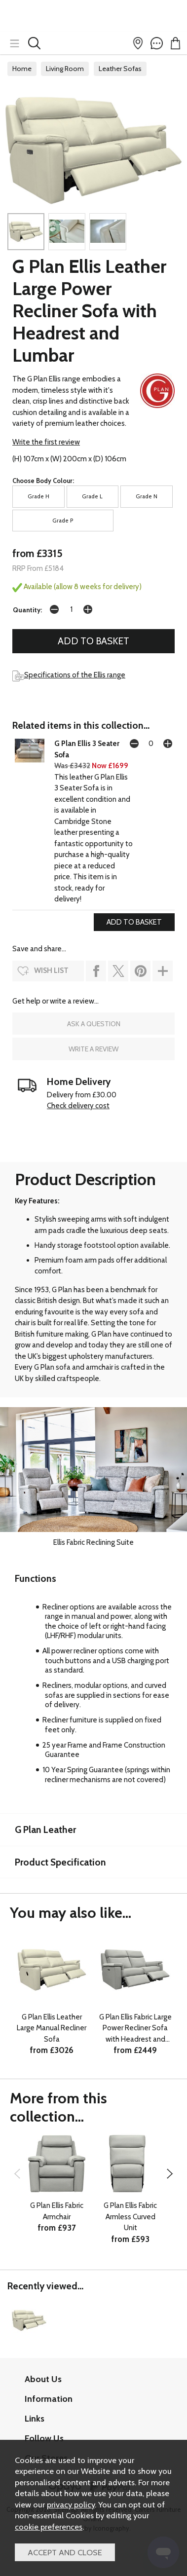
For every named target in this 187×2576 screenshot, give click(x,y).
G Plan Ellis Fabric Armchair (56, 2211)
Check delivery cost (78, 1105)
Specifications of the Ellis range (68, 675)
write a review (93, 1049)
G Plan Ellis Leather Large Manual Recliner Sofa (51, 2028)
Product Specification (60, 1862)
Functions (35, 1578)
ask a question (93, 1023)
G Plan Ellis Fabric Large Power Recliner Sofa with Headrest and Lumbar (135, 2029)
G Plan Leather (45, 1829)
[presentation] (17, 2174)
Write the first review (46, 442)
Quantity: (27, 610)
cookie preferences (48, 2527)
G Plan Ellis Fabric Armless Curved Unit (130, 2216)
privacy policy (71, 2504)
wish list (51, 970)
